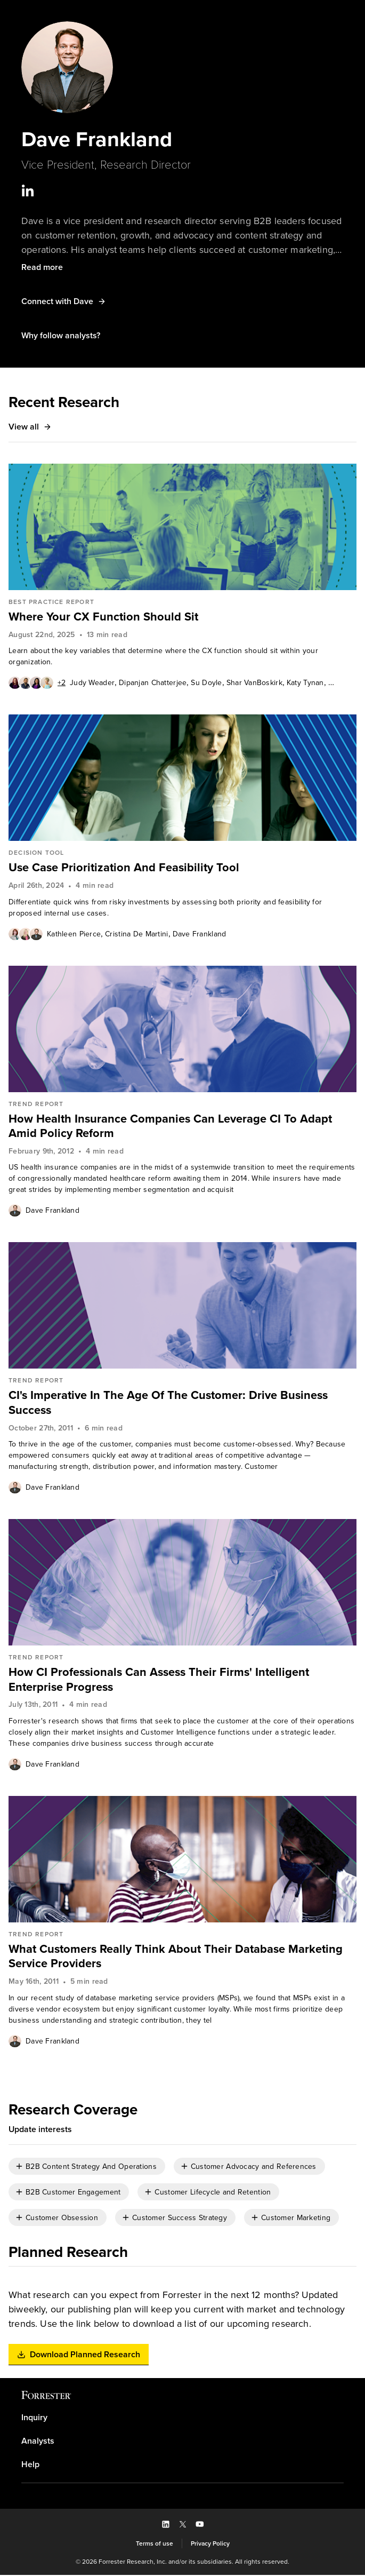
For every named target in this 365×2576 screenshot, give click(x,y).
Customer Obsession (62, 2218)
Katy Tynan (305, 683)
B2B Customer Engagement (73, 2193)
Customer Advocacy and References (254, 2167)
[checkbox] (87, 2167)
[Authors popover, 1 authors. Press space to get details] (15, 1211)
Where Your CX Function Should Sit (103, 617)
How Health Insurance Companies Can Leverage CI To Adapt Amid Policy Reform (171, 1126)
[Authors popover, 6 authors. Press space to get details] (37, 683)
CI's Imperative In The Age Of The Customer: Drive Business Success (169, 1403)
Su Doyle (206, 683)
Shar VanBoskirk (254, 683)
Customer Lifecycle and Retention (213, 2193)
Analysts (37, 2442)
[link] (182, 617)
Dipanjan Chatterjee (152, 683)
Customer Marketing (295, 2218)
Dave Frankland (199, 934)
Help (30, 2465)
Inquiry (34, 2418)
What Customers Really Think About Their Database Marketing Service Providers (176, 1957)
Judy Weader (92, 683)
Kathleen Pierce (74, 934)
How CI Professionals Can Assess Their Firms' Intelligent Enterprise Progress (161, 1680)
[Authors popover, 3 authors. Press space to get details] (26, 934)
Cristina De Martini (136, 934)
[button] (42, 268)
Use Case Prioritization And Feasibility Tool (125, 868)
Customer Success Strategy (179, 2218)
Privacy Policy (210, 2544)
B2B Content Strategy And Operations (91, 2167)
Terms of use (154, 2544)
